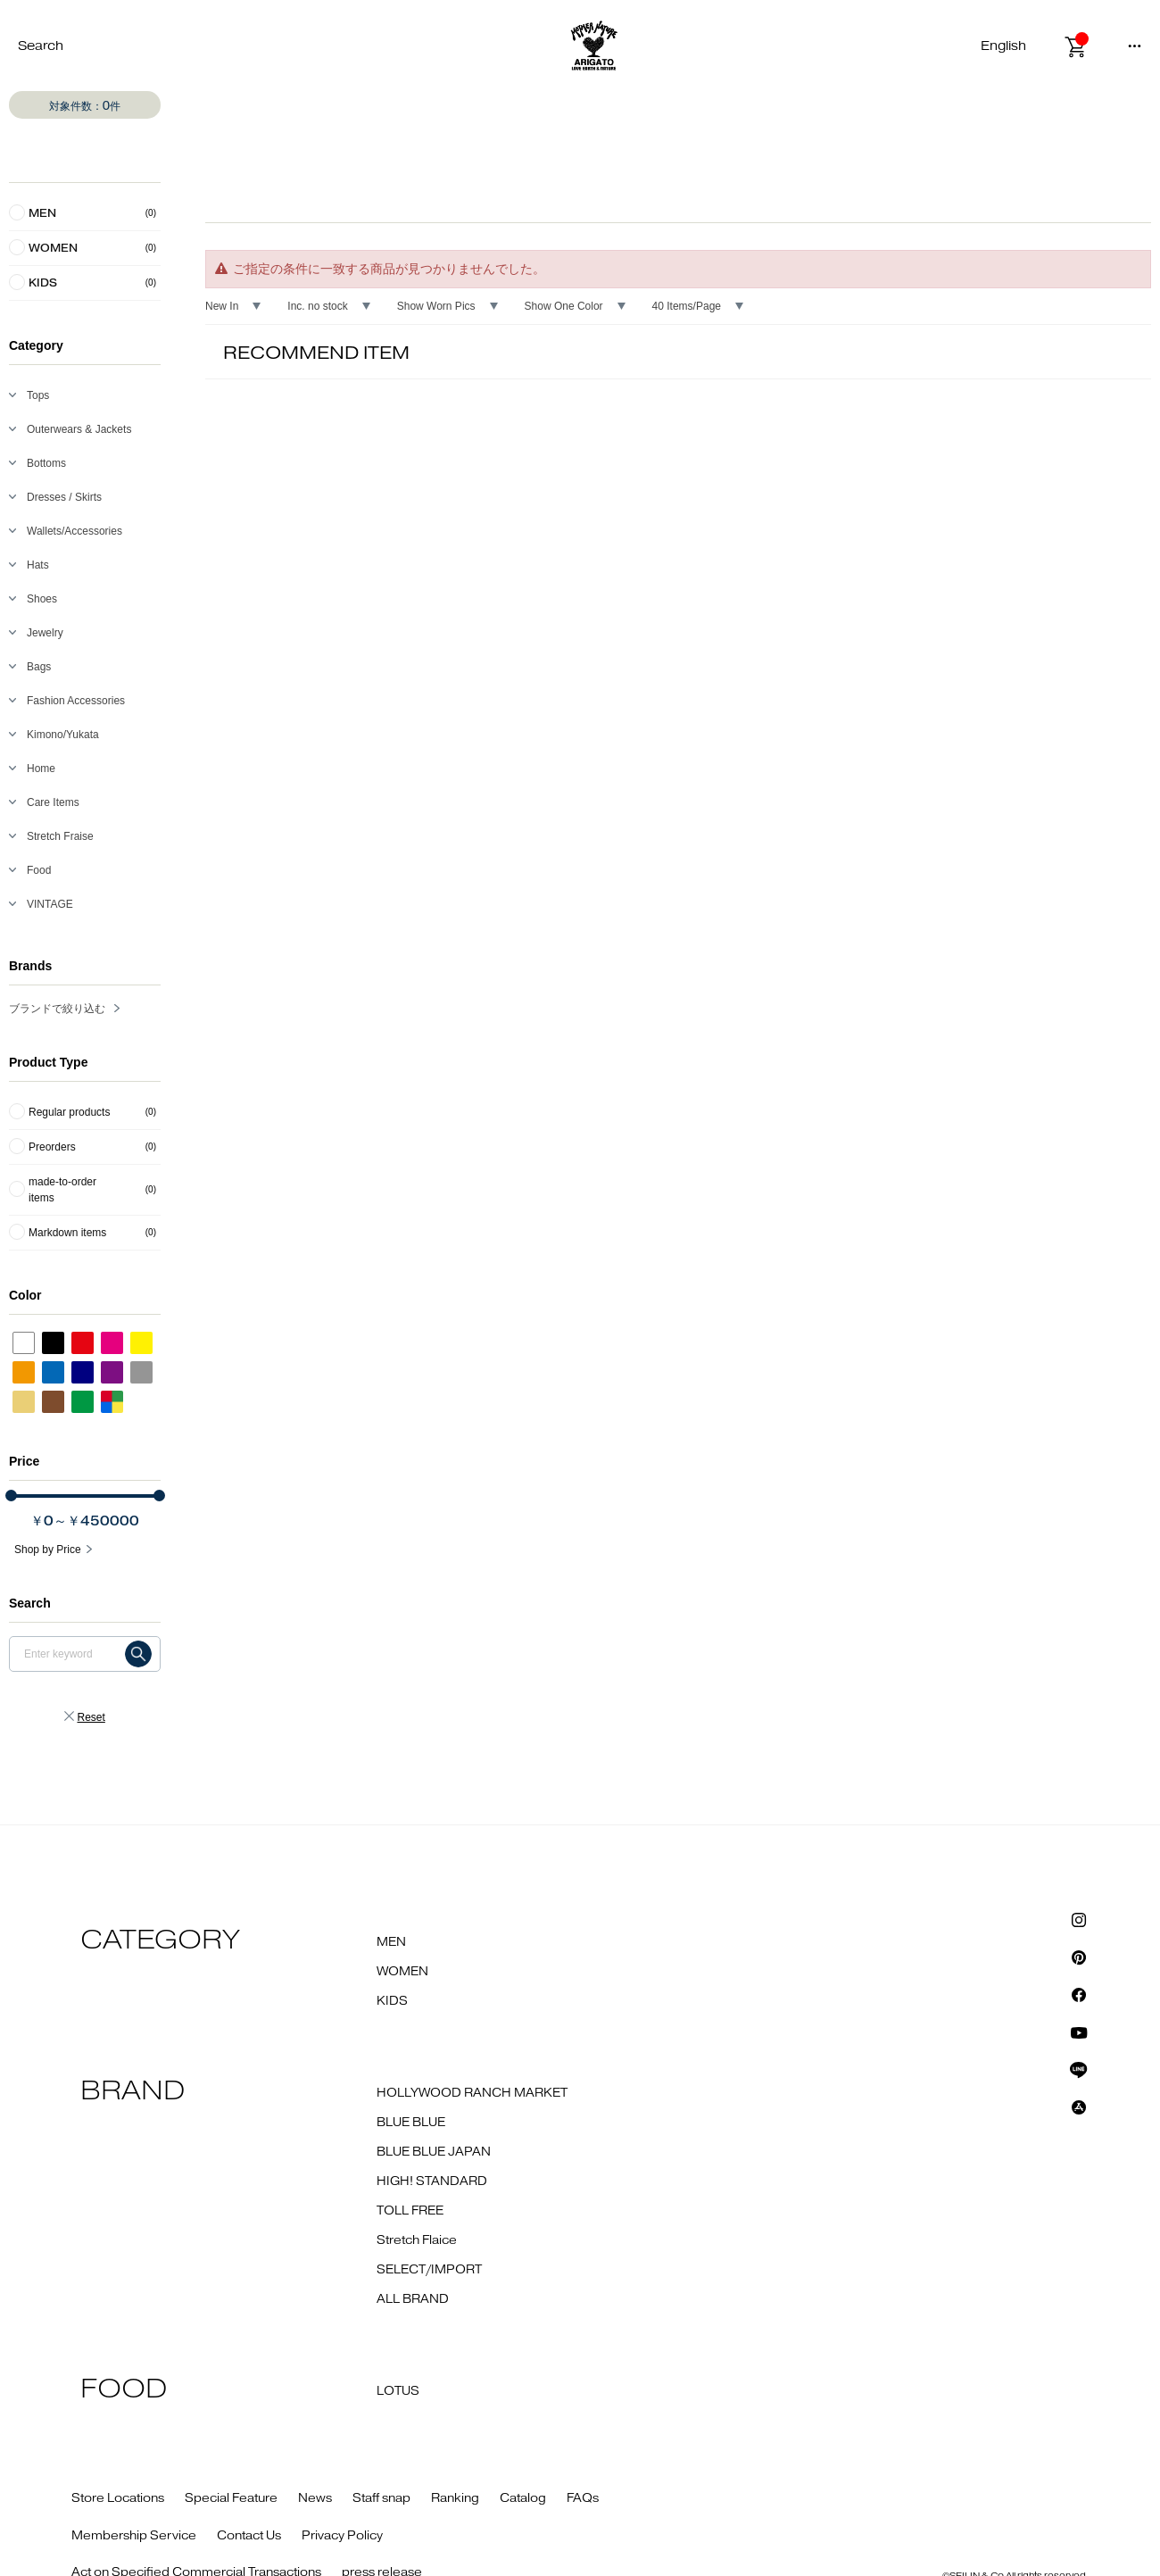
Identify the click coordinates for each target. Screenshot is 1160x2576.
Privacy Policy (342, 2536)
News (315, 2498)
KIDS (392, 2001)
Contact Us (249, 2536)
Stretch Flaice (417, 2240)
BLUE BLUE (411, 2122)
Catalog (523, 2498)
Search (40, 46)
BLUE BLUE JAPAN (434, 2152)
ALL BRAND (413, 2299)
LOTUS (398, 2391)
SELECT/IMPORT (429, 2270)
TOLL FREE (410, 2211)
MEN (391, 1942)
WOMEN (402, 1972)
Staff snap (381, 2498)
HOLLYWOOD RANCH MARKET (472, 2093)
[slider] (11, 1495)
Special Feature (231, 2498)
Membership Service (133, 2536)
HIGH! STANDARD (432, 2181)
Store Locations (117, 2498)
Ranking (455, 2498)
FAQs (583, 2498)
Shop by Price (47, 1549)
